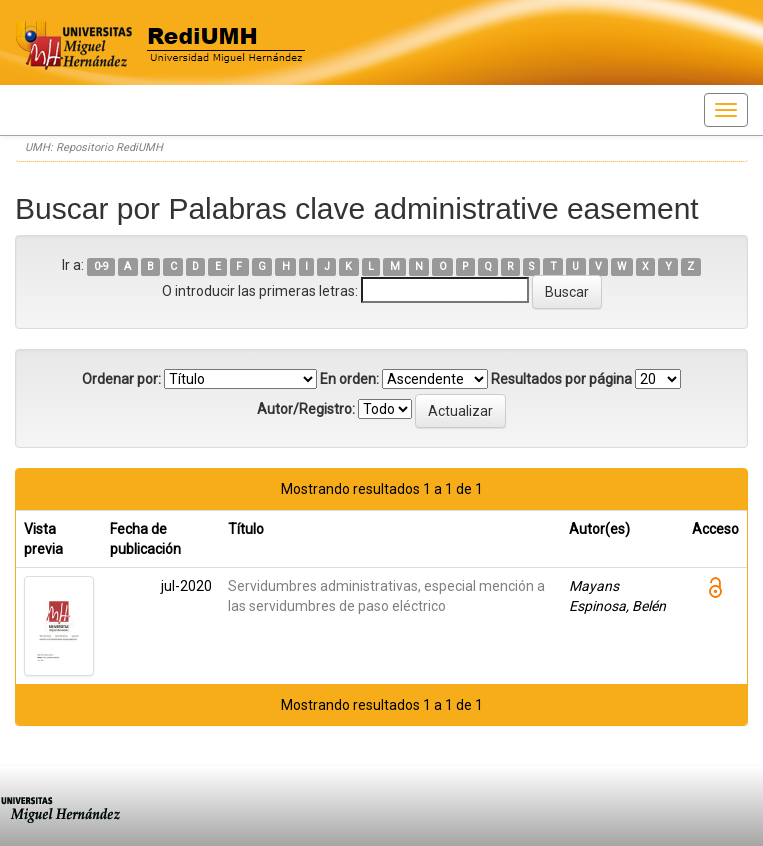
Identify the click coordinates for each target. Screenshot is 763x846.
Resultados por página (561, 379)
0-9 (101, 266)
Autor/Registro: (306, 409)
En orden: (349, 379)
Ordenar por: (121, 379)
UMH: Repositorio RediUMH (94, 147)
